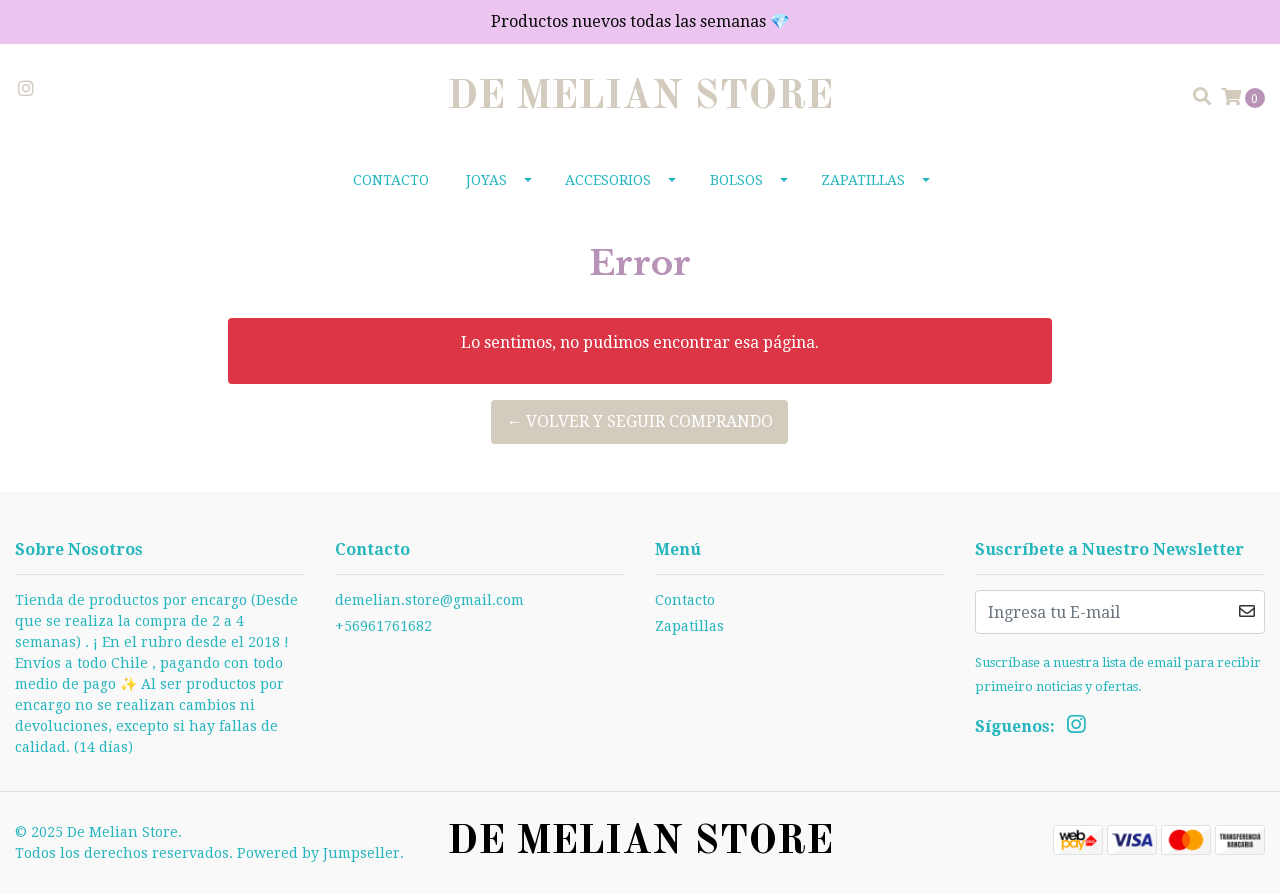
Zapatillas (863, 180)
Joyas (486, 180)
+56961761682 (383, 626)
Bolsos (736, 180)
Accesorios (608, 180)
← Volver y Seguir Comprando (639, 421)
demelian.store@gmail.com (429, 600)
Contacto (391, 180)
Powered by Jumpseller (318, 853)
